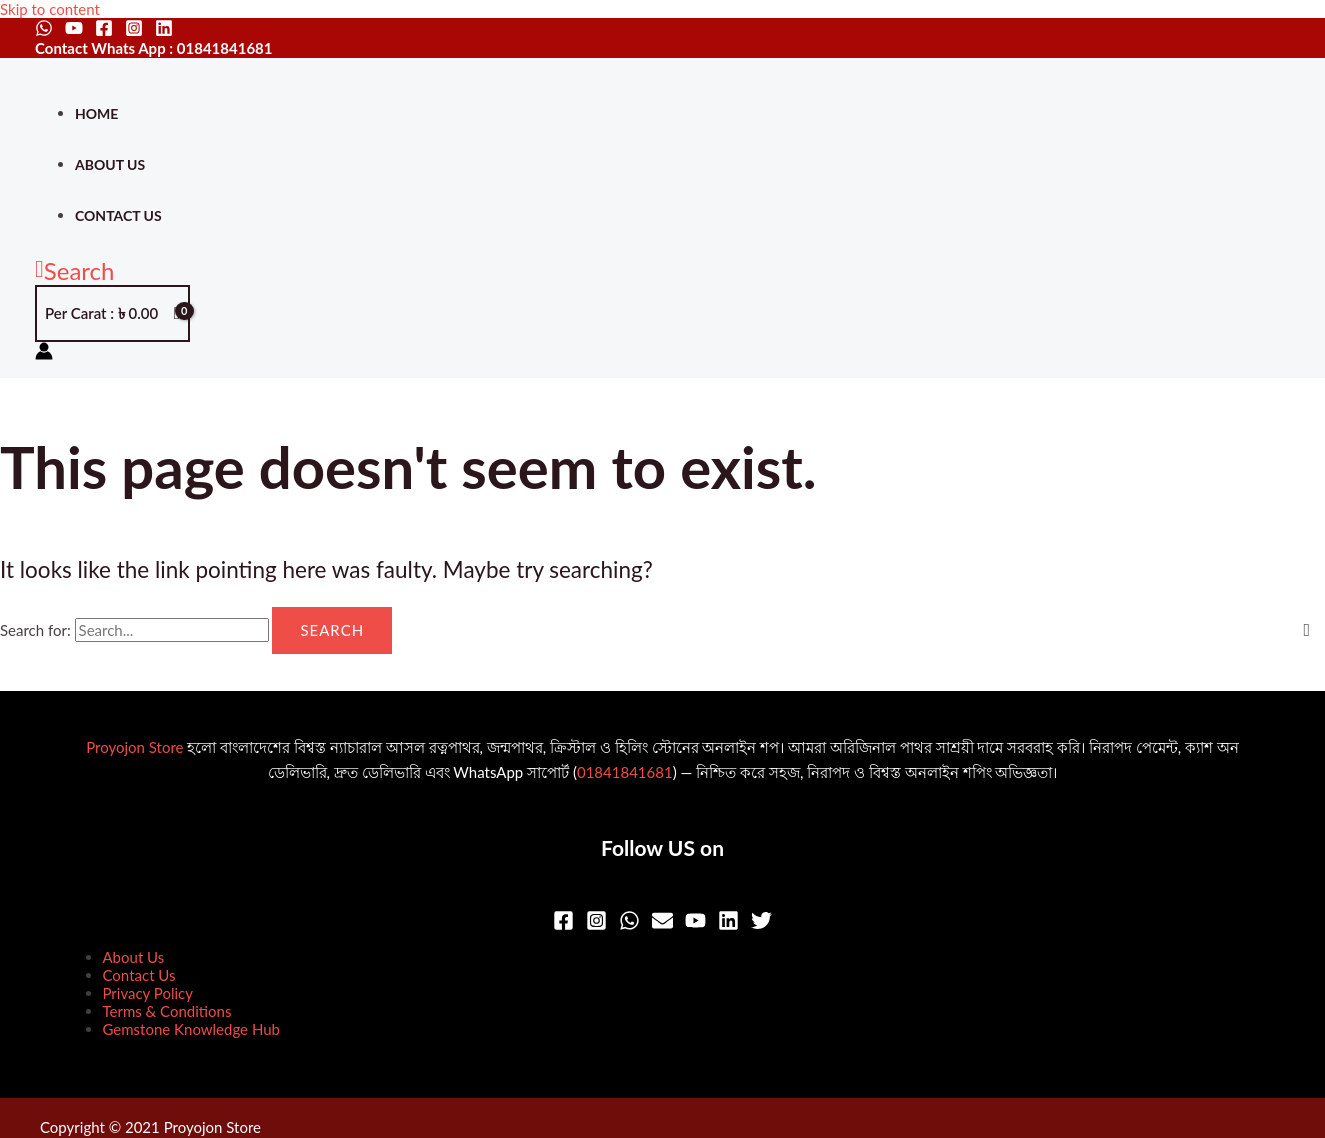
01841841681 (625, 772)
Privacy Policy (148, 993)
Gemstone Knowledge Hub (191, 1029)
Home (96, 113)
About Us (110, 164)
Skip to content (50, 9)
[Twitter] (761, 925)
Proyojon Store (134, 747)
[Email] (662, 925)
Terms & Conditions (167, 1011)
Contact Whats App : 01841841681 (154, 48)
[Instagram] (134, 31)
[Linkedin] (164, 31)
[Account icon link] (44, 352)
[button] (74, 270)
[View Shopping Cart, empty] (112, 313)
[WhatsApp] (44, 31)
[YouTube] (74, 31)
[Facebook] (104, 31)
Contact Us (118, 215)
